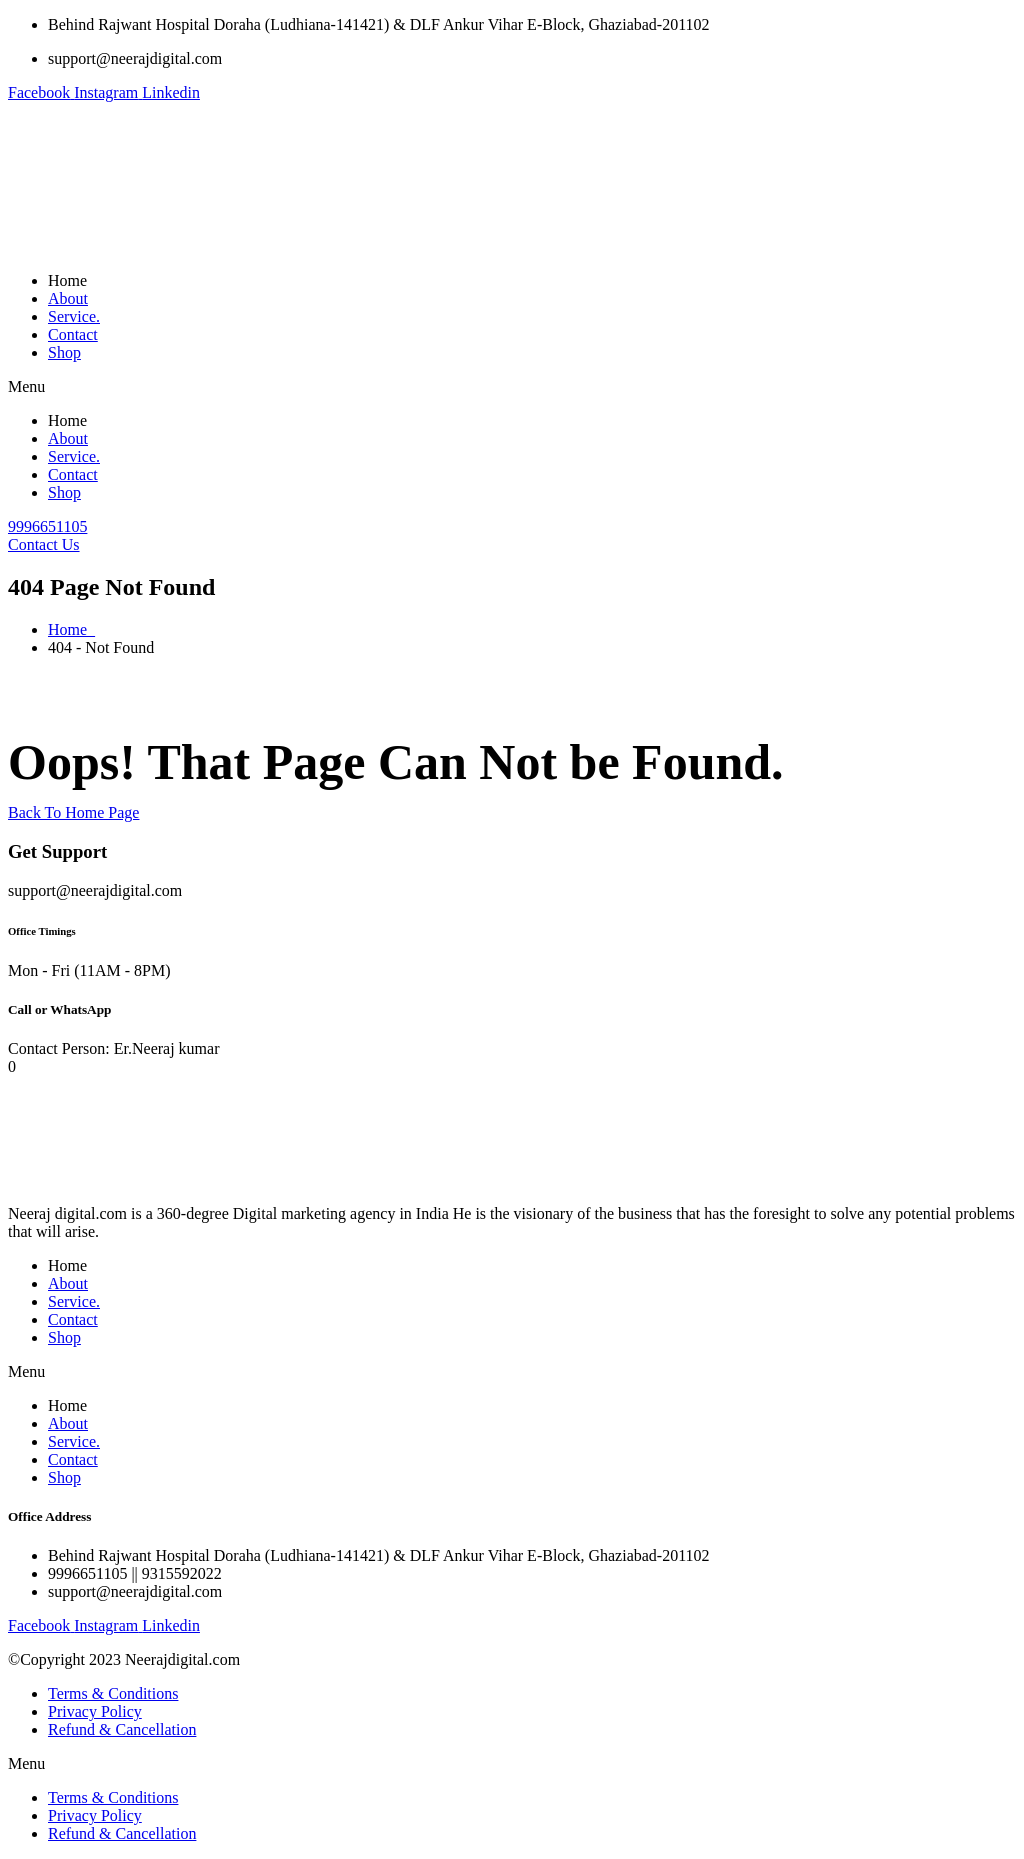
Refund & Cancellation (122, 1729)
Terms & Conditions (113, 1693)
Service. (74, 316)
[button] (512, 387)
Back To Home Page (73, 812)
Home (67, 280)
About (68, 298)
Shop (64, 352)
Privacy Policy (95, 1711)
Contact (73, 334)
